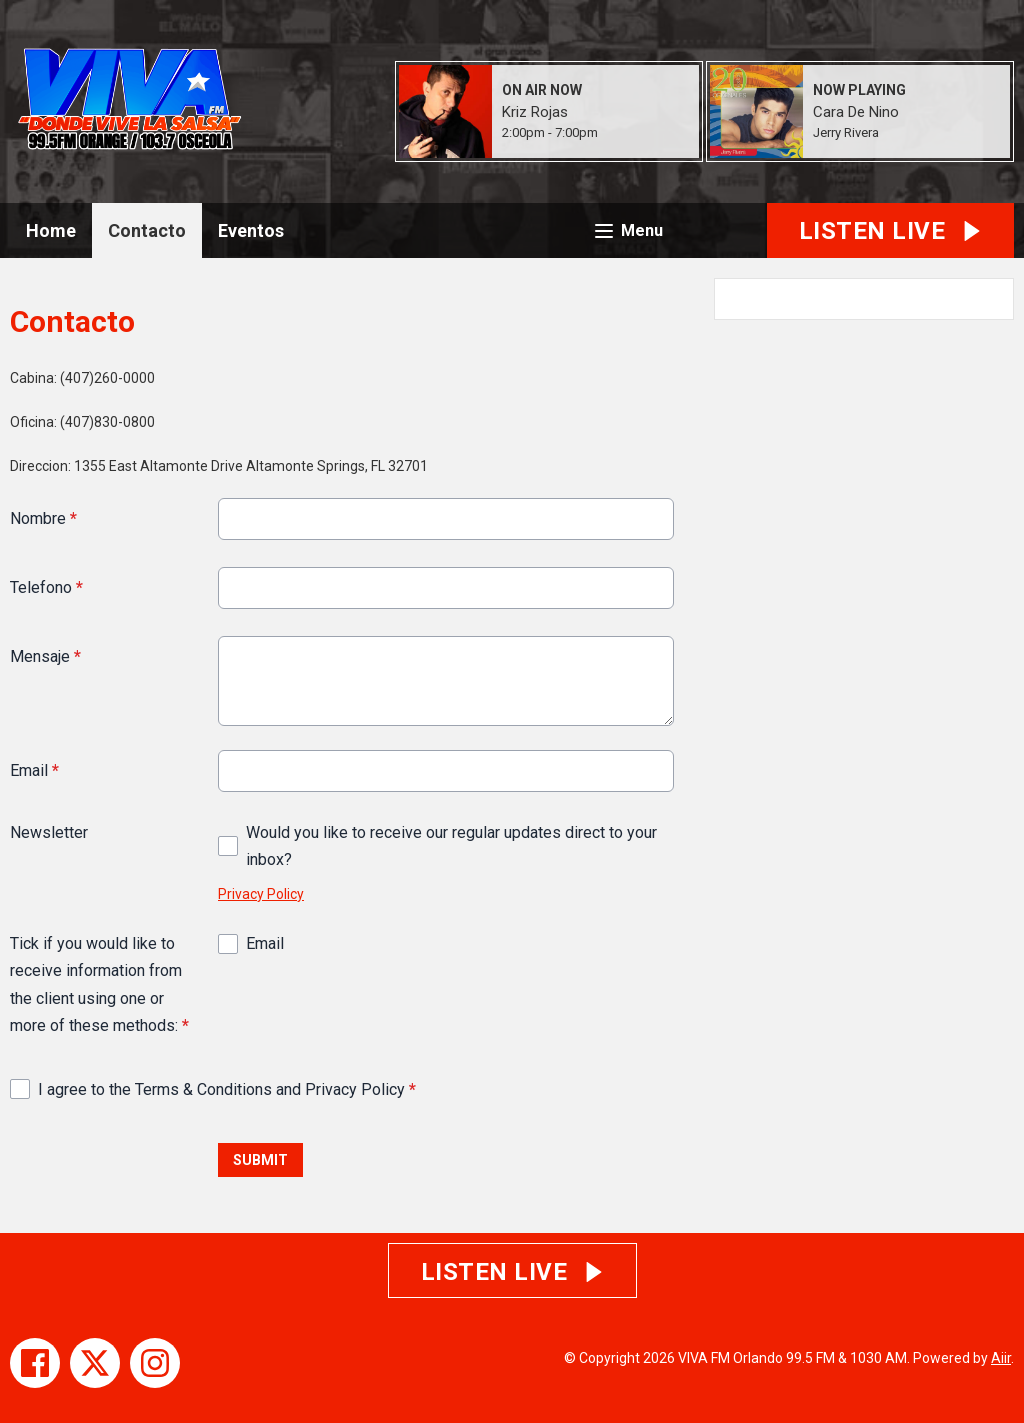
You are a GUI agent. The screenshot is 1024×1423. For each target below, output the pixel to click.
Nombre (43, 518)
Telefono (46, 587)
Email (34, 770)
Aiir (1001, 1358)
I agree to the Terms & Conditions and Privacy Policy (227, 1088)
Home (51, 230)
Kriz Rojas (535, 112)
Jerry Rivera (846, 132)
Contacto (147, 230)
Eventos (251, 230)
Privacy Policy (261, 894)
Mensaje (45, 656)
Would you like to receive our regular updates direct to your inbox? (451, 846)
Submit (260, 1160)
